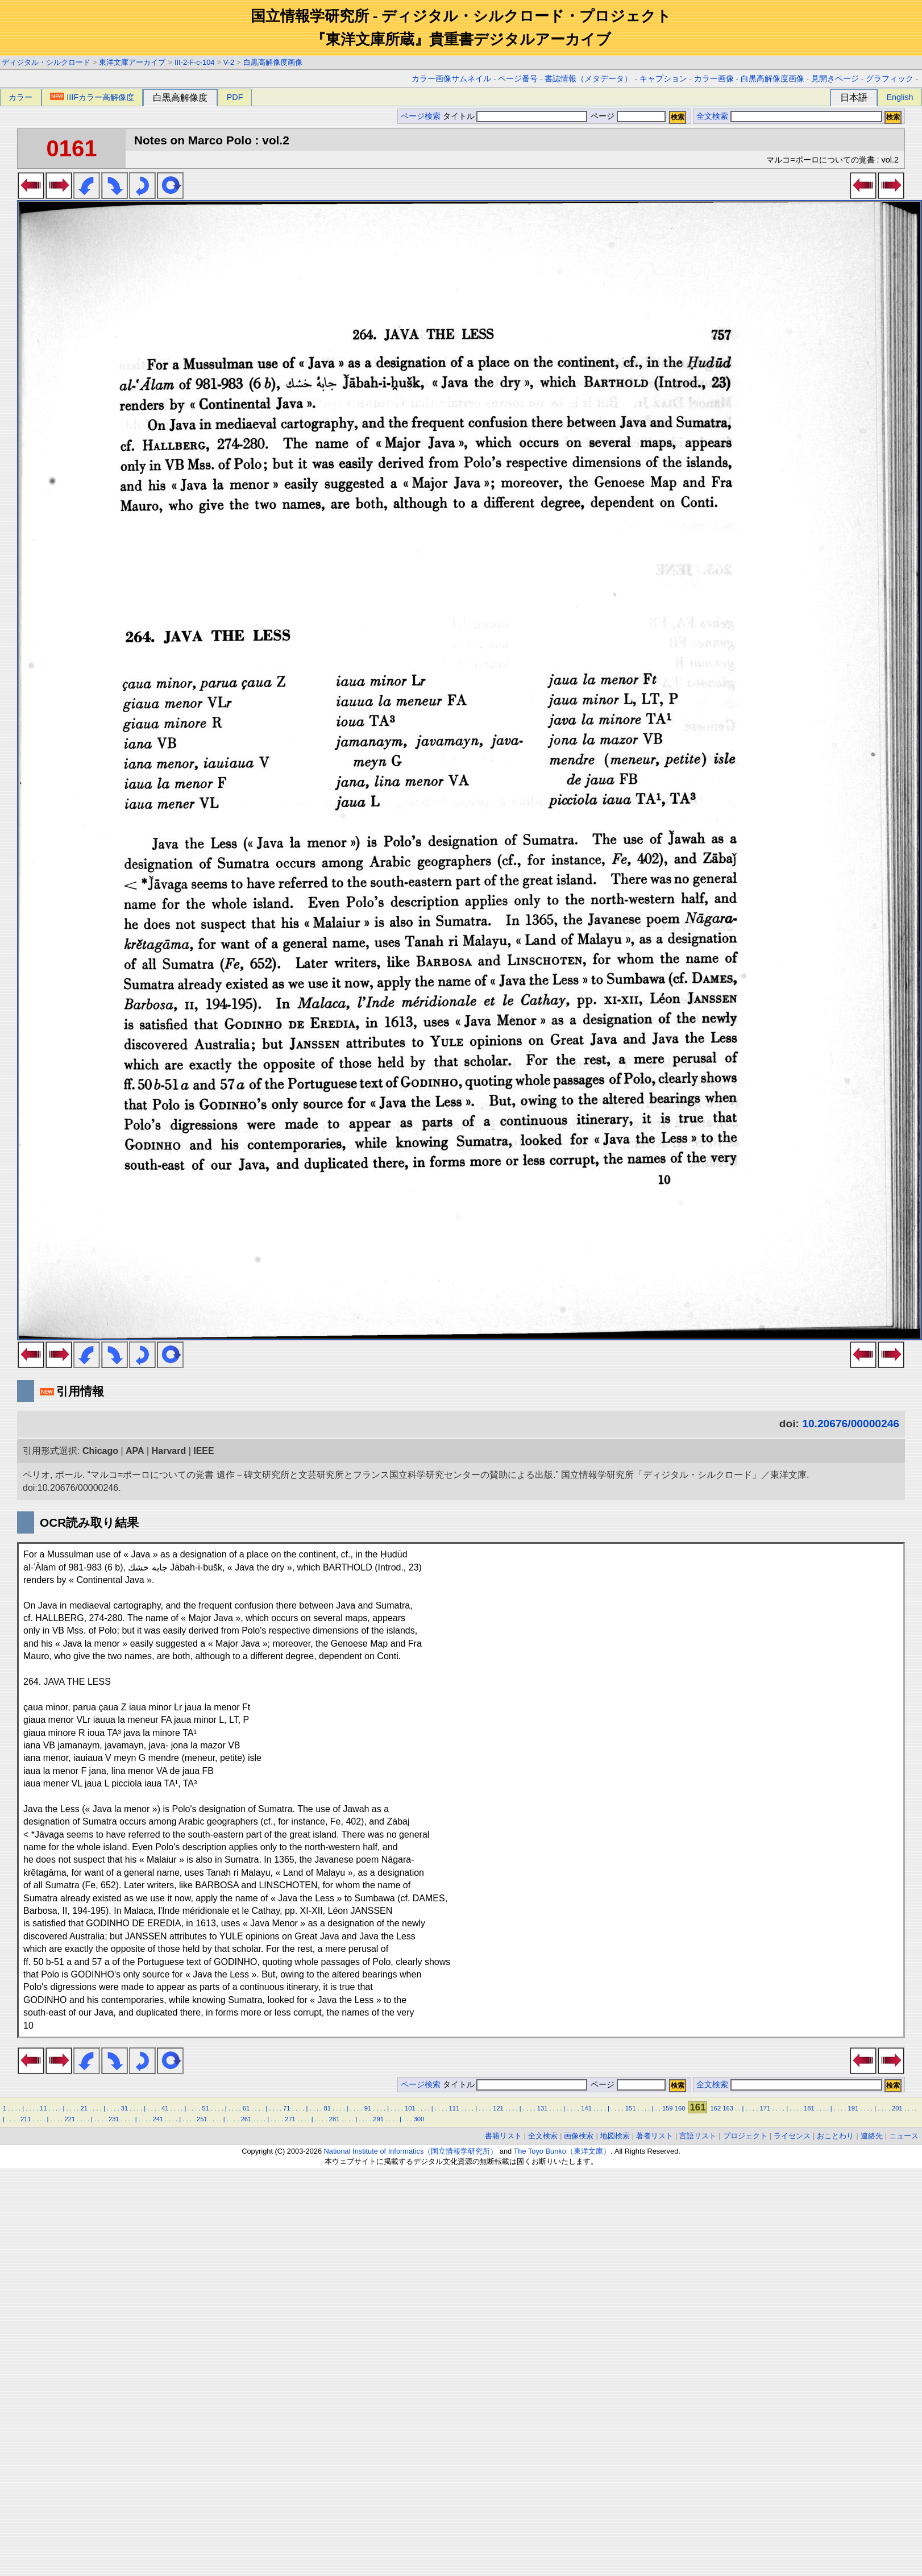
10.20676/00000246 (850, 1424)
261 (246, 2119)
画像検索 (578, 2136)
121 (498, 2108)
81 (326, 2108)
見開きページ (835, 78)
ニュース (904, 2136)
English (899, 97)
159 (667, 2108)
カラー (20, 97)
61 (246, 2108)
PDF (235, 97)
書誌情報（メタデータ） (588, 78)
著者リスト (654, 2136)
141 (586, 2108)
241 (158, 2119)
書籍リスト (503, 2136)
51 (205, 2108)
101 (410, 2108)
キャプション (663, 78)
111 (454, 2108)
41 (164, 2108)
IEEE (203, 1451)
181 (809, 2108)
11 (43, 2108)
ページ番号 (518, 78)
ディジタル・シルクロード (46, 62)
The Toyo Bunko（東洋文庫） (562, 2151)
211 (25, 2119)
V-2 (228, 62)
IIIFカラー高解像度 (92, 97)
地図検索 (615, 2136)
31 (124, 2108)
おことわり (835, 2136)
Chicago (100, 1451)
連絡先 (872, 2136)
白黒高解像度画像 (272, 62)
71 (286, 2108)
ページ (627, 116)
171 (764, 2108)
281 (334, 2119)
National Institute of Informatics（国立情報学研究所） (411, 2151)
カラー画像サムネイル (451, 78)
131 (542, 2108)
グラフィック (889, 78)
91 (367, 2108)
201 (897, 2108)
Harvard (169, 1451)
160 (680, 2108)
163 (727, 2108)
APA (135, 1451)
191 (853, 2108)
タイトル (515, 116)
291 (378, 2119)
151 (630, 2108)
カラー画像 (714, 78)
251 (202, 2119)
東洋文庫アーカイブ (132, 62)
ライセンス (792, 2136)
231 (114, 2119)
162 (716, 2108)
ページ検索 (421, 116)
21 (83, 2108)
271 (290, 2119)
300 (419, 2119)
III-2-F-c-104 (194, 62)
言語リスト (697, 2136)
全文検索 (712, 116)
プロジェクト (745, 2136)
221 (69, 2119)
